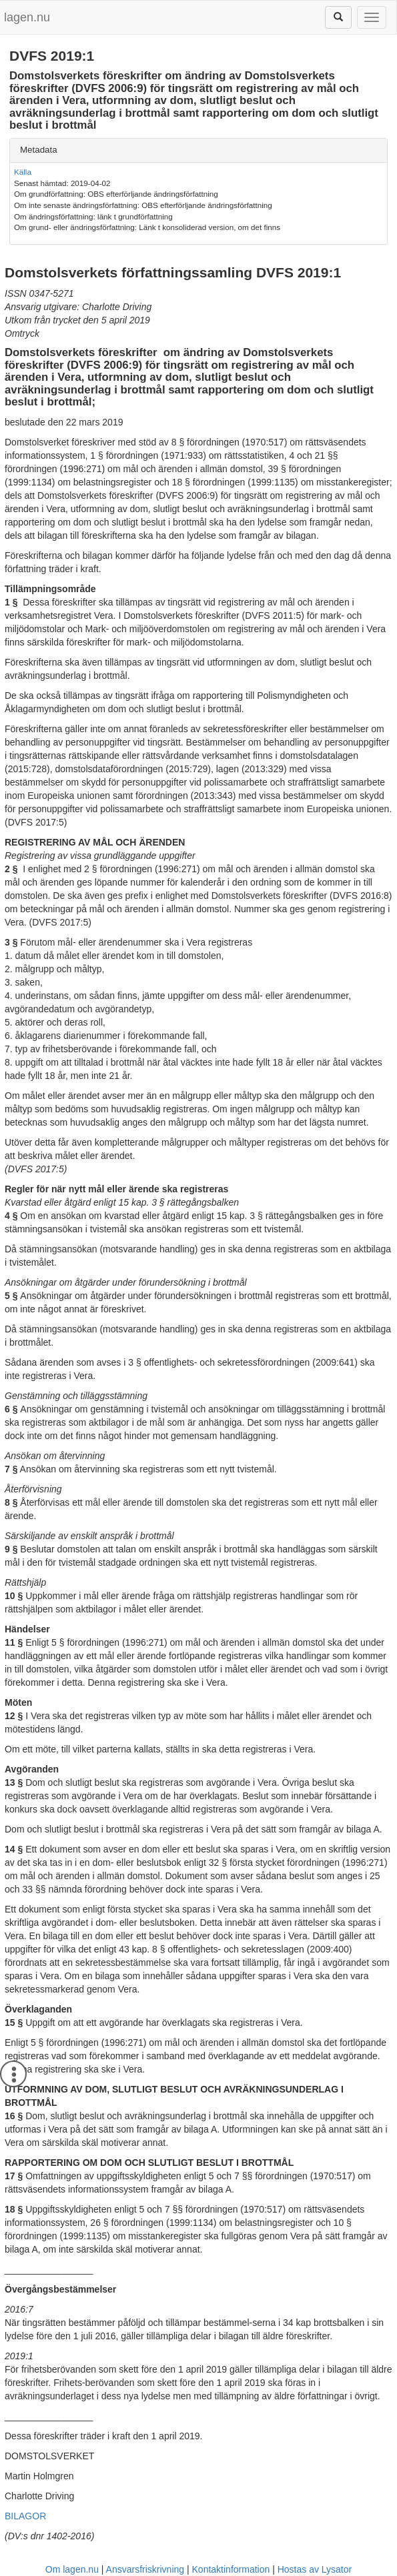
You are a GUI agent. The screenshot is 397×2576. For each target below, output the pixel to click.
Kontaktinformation (231, 2569)
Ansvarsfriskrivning (145, 2569)
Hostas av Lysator (315, 2569)
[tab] (198, 150)
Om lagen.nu (72, 2569)
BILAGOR (25, 2516)
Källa (22, 171)
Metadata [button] (38, 150)
